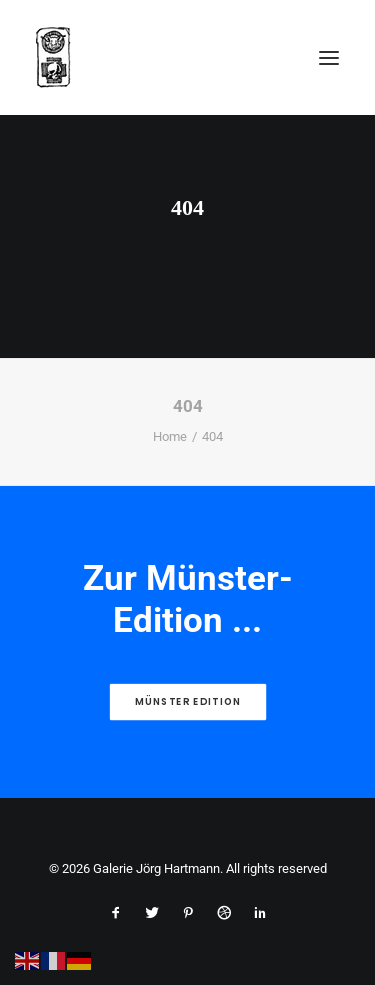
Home (170, 436)
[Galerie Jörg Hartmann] (53, 57)
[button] (329, 57)
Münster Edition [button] (188, 702)
